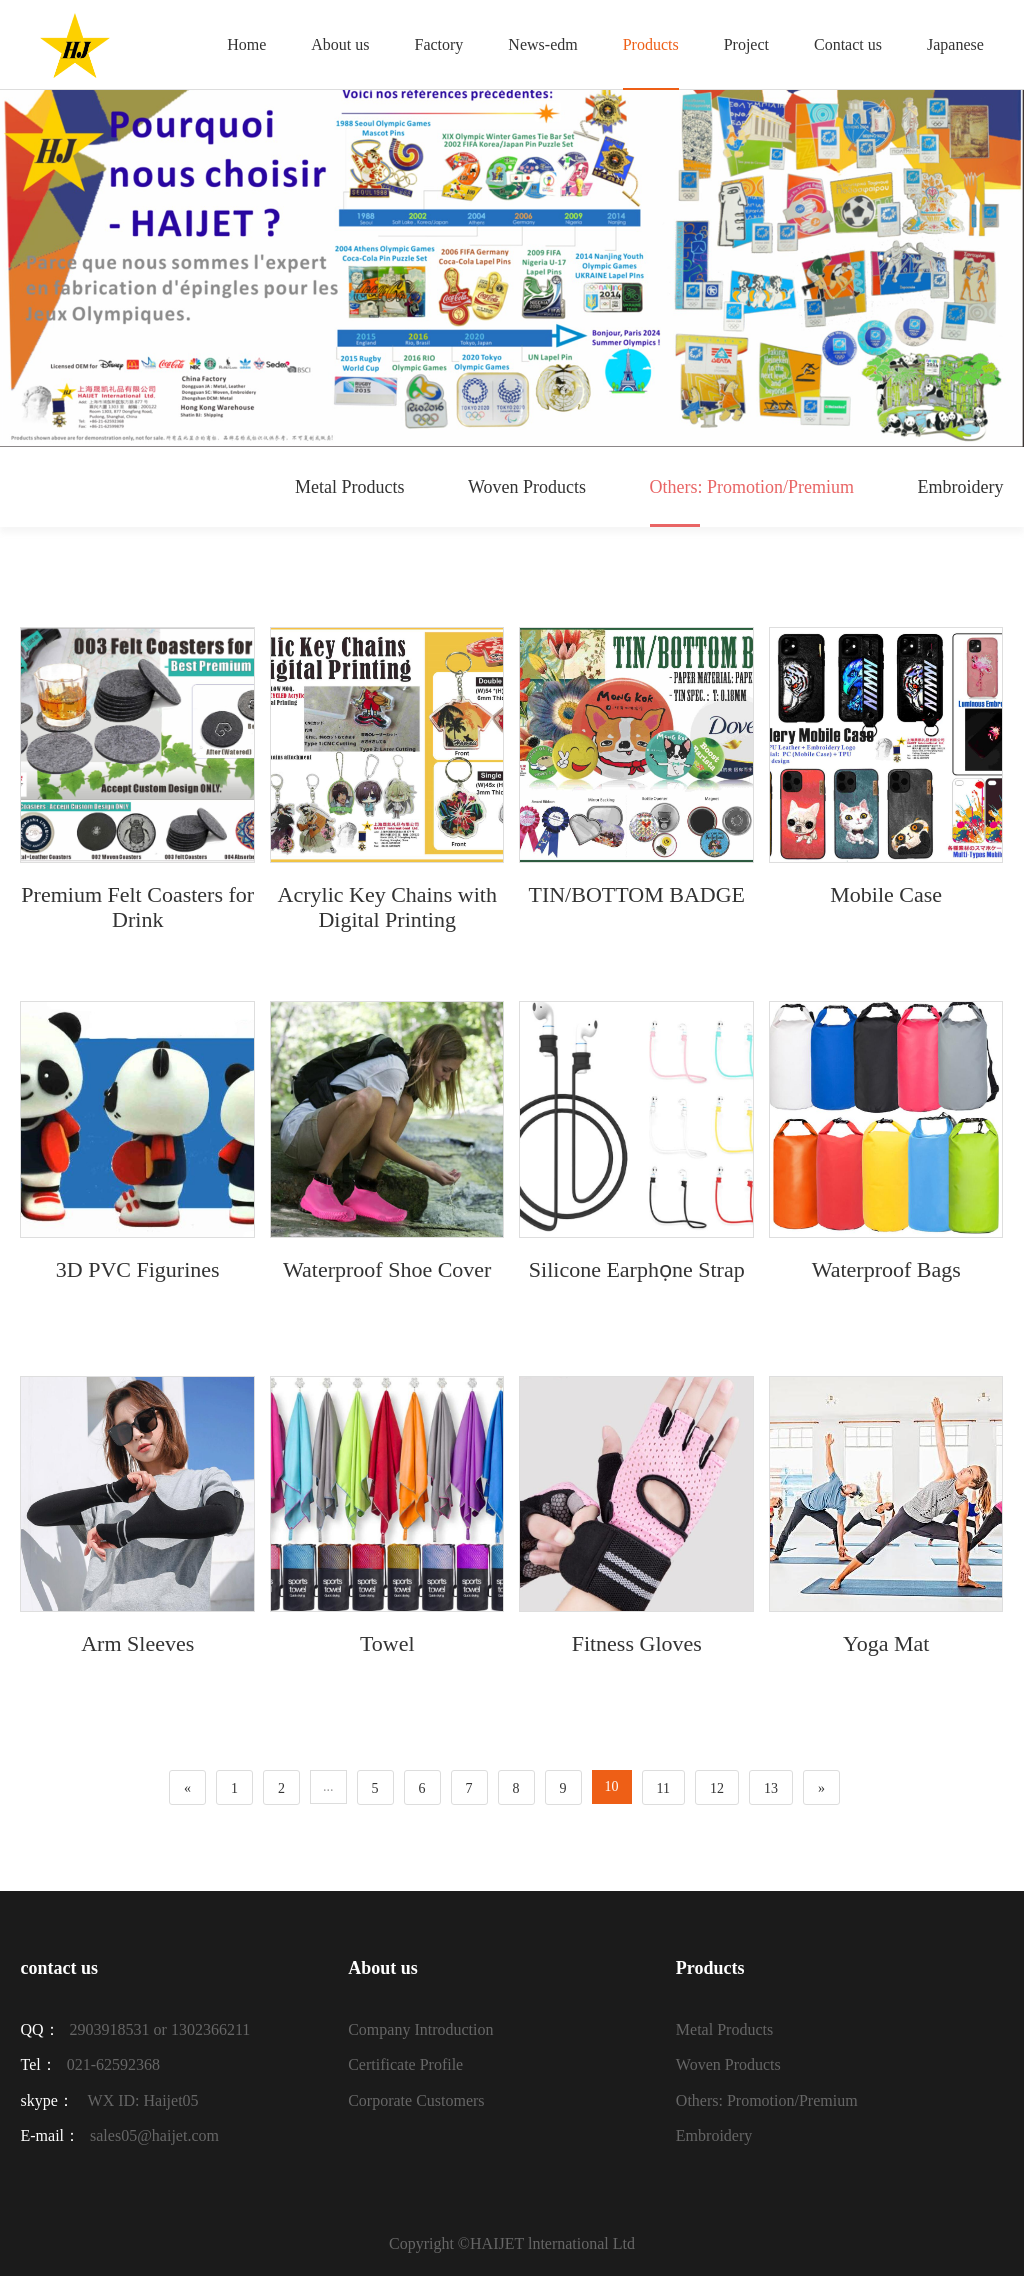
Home (246, 44)
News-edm (542, 44)
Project (746, 44)
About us (340, 44)
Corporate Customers (416, 2100)
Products (651, 44)
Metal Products (350, 487)
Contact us (848, 44)
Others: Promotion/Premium (752, 502)
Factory (438, 44)
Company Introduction (420, 2029)
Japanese (955, 44)
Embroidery (961, 487)
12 (717, 1788)
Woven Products (527, 487)
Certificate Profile (405, 2064)
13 (771, 1788)
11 (663, 1788)
